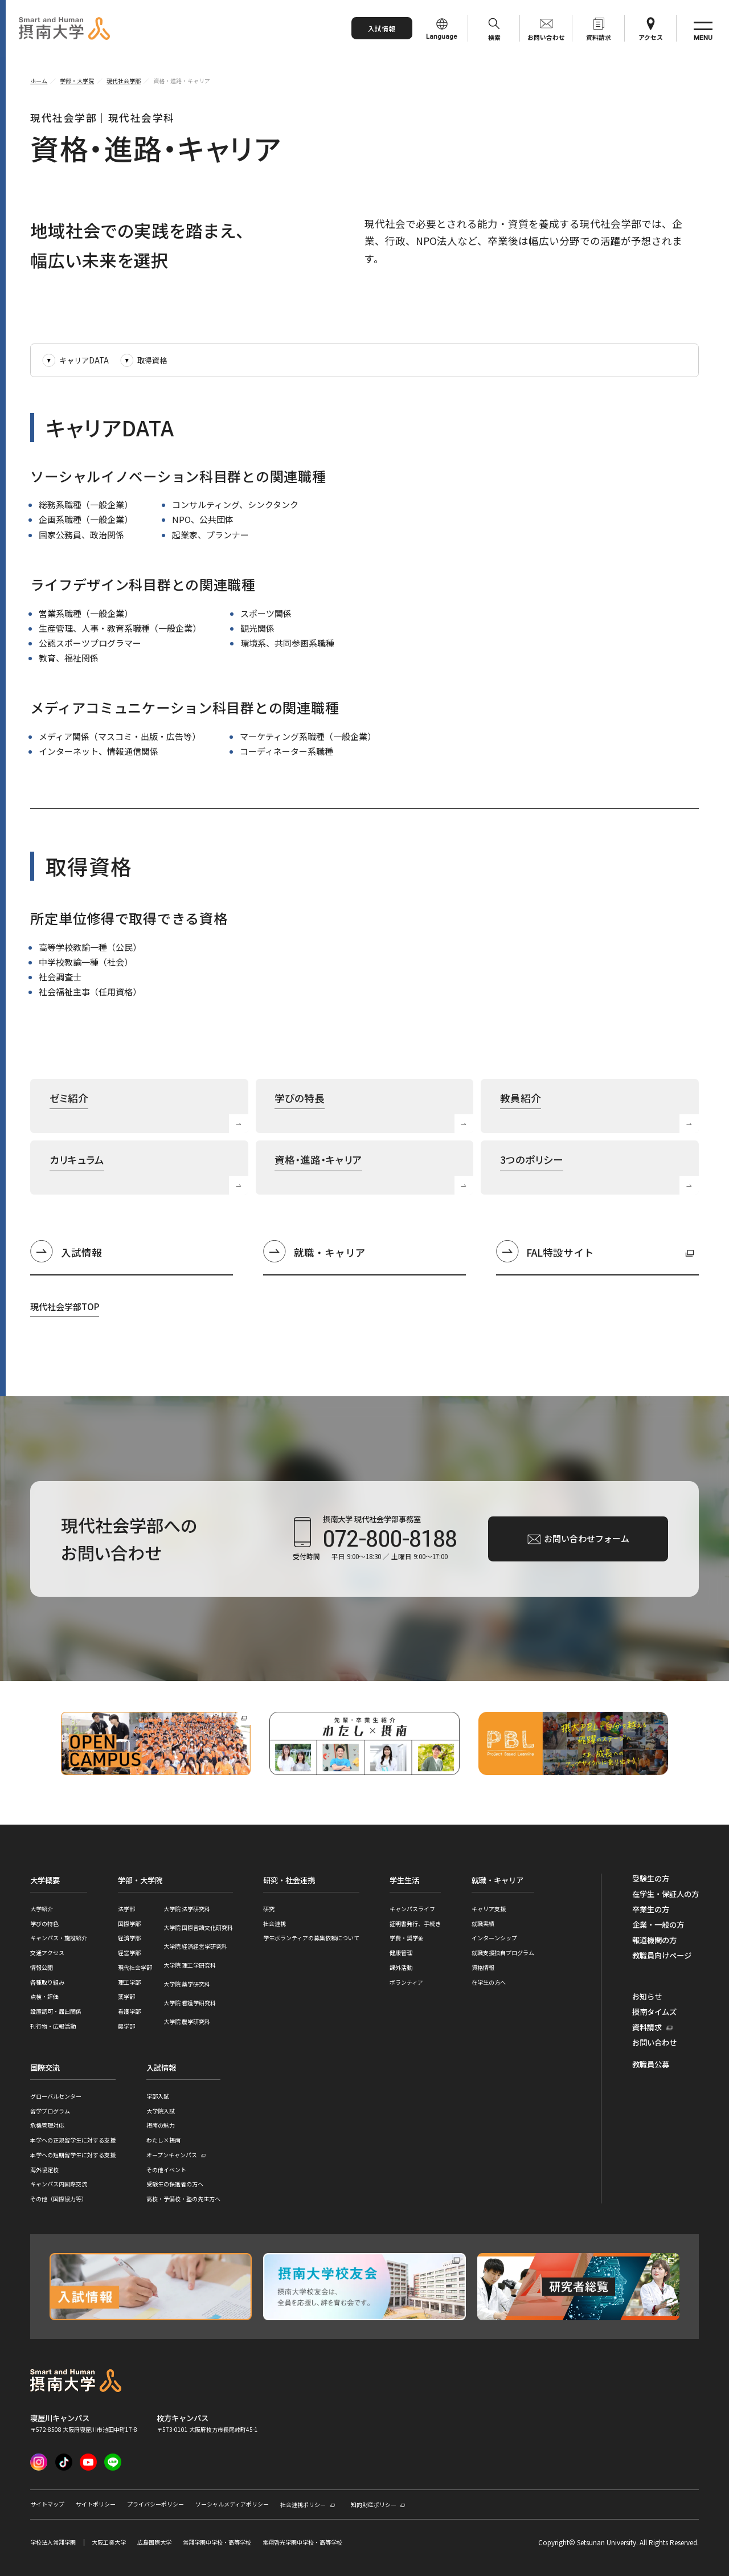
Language (441, 36)
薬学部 (126, 1996)
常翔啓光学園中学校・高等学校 (302, 2542)
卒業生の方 (650, 1909)
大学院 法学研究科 (186, 1908)
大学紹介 (41, 1908)
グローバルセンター (55, 2096)
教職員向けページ (661, 1956)
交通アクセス (47, 1952)
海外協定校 (44, 2169)
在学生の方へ (489, 1982)
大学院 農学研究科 (186, 2021)
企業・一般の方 (658, 1925)
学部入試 (157, 2096)
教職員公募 (650, 2064)
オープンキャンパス (171, 2155)
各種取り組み (47, 1982)
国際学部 (129, 1923)
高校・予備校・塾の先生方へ (183, 2198)
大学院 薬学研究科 (186, 1984)
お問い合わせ (546, 37)
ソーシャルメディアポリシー (232, 2504)
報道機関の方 (654, 1940)
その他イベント (166, 2169)
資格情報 (483, 1967)
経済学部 (129, 1937)
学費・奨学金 (407, 1937)
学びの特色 (44, 1923)
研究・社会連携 (289, 1880)
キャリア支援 (489, 1908)
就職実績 (483, 1923)
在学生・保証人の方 (665, 1894)
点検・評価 (44, 1996)
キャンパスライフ (412, 1908)
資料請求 (598, 37)
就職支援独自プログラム (503, 1952)
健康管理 (401, 1952)
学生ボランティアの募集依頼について (311, 1937)
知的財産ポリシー (373, 2504)
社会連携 (274, 1923)
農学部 (126, 2026)
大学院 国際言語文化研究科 (198, 1927)
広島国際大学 (154, 2542)
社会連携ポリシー (303, 2504)
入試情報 (381, 28)
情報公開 (41, 1967)
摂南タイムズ (654, 2012)
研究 (269, 1908)
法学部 (126, 1908)
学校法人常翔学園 (53, 2542)
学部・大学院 (140, 1880)
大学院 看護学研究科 (189, 2002)
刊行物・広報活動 (53, 2026)
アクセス (650, 37)
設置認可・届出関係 (55, 2011)
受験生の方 (650, 1879)
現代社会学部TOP (64, 1306)
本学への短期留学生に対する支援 (73, 2154)
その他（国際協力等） (58, 2198)
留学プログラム (50, 2111)
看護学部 (129, 2011)
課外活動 (401, 1967)
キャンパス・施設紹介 (58, 1937)
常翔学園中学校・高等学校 (217, 2542)
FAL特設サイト (545, 1254)
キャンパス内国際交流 (58, 2184)
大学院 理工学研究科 (189, 1965)
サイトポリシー (96, 2504)
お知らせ (647, 1997)
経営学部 (129, 1952)
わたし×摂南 (163, 2140)
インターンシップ (494, 1937)
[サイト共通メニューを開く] (703, 28)
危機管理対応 (47, 2125)
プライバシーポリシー (155, 2504)
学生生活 (404, 1880)
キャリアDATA (84, 360)
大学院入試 (160, 2111)
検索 (494, 37)
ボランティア (406, 1982)
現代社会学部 (135, 1967)
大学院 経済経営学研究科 (195, 1946)
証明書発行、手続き (415, 1923)
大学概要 (45, 1880)
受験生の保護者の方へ (174, 2184)
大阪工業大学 (109, 2542)
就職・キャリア (330, 1252)
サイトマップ (47, 2504)
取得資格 (152, 360)
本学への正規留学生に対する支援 (73, 2140)
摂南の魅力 (160, 2125)
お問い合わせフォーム (586, 1538)
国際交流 (45, 2067)
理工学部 (129, 1982)
